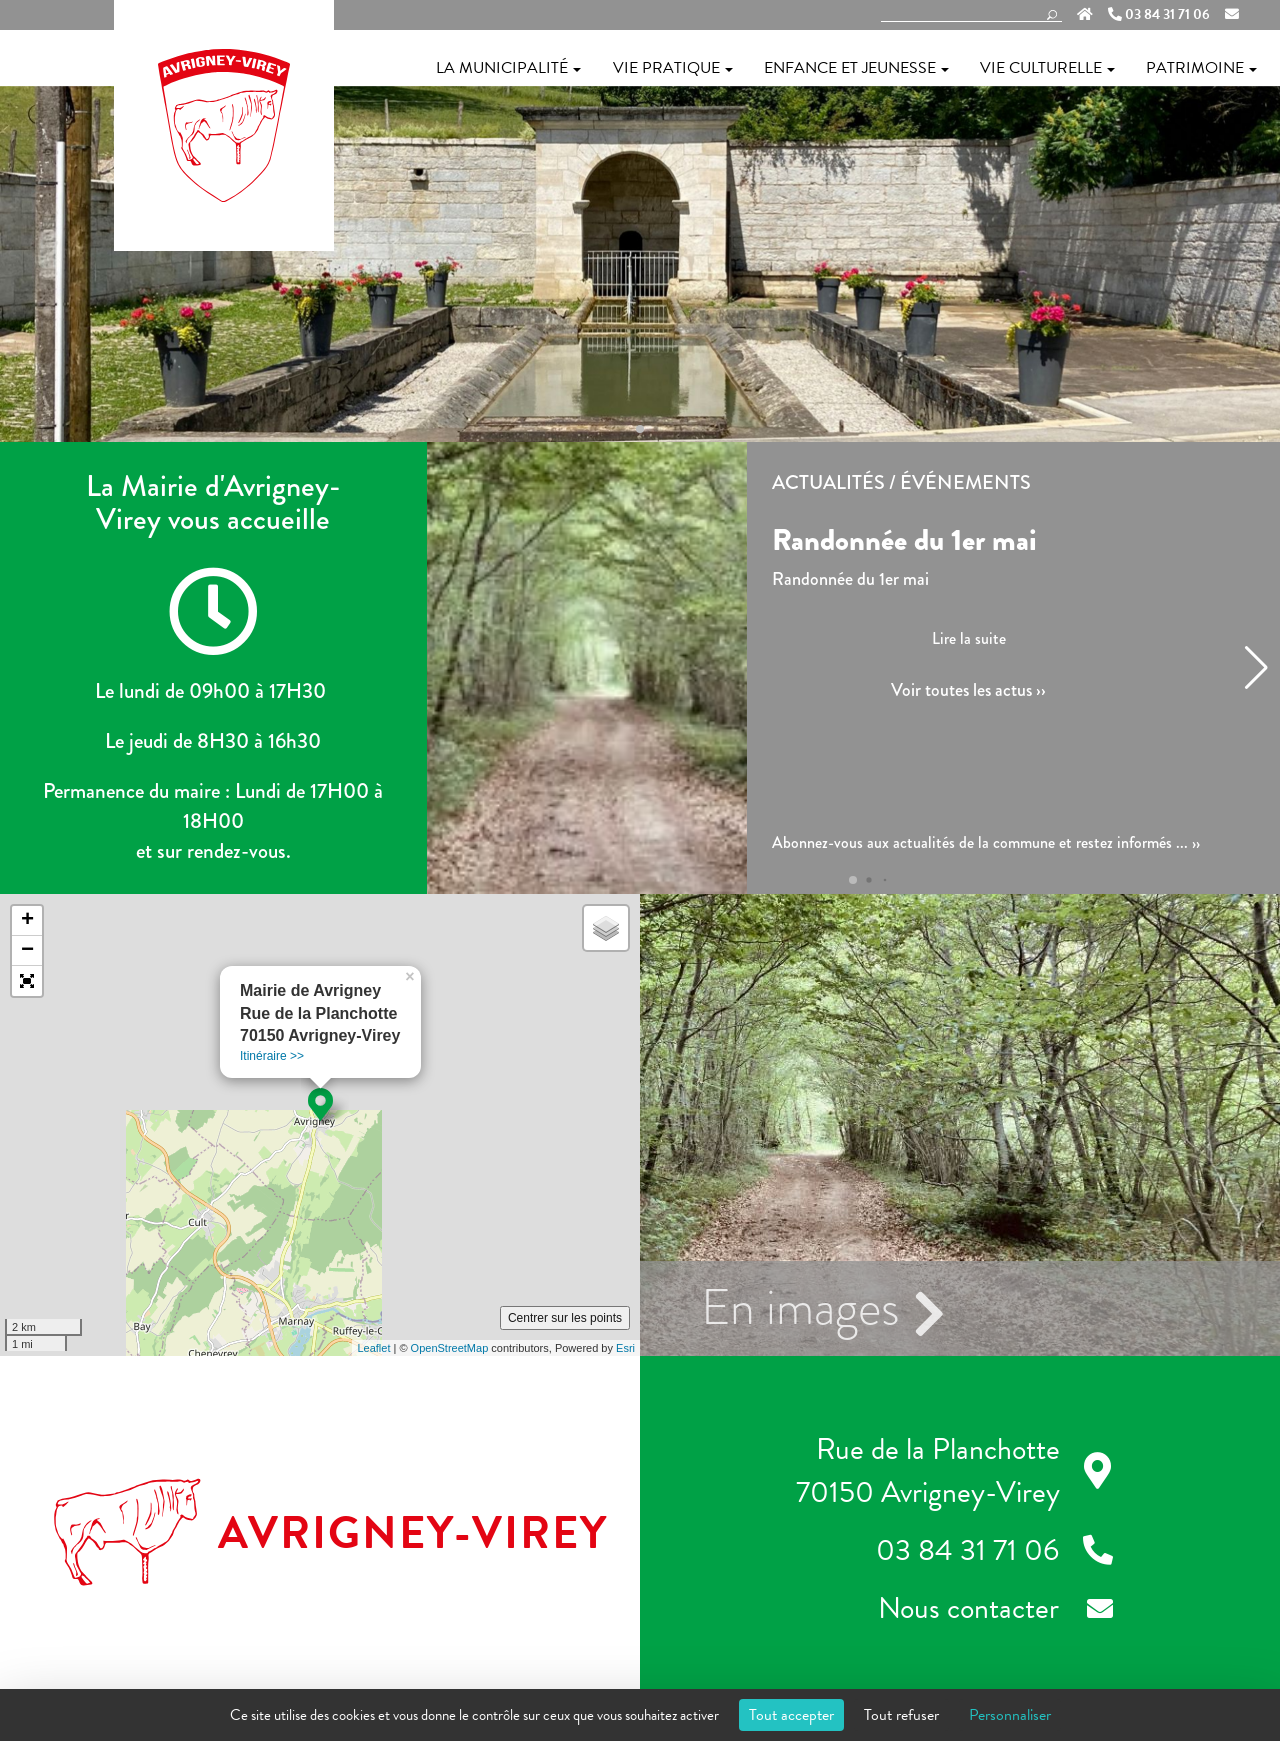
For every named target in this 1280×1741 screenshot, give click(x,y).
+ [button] (27, 921)
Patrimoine (1201, 68)
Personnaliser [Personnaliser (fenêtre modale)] (1010, 1715)
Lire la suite (969, 638)
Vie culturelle (1047, 68)
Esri (625, 1348)
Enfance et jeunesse (856, 68)
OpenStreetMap (450, 1348)
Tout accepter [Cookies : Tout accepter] (791, 1715)
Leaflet (373, 1348)
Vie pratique (673, 68)
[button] (640, 429)
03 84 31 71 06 (1159, 15)
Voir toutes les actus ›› (968, 690)
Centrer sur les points (565, 1318)
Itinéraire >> (272, 1056)
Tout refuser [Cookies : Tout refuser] (901, 1715)
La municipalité (508, 68)
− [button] (27, 951)
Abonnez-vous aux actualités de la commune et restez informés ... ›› (986, 843)
